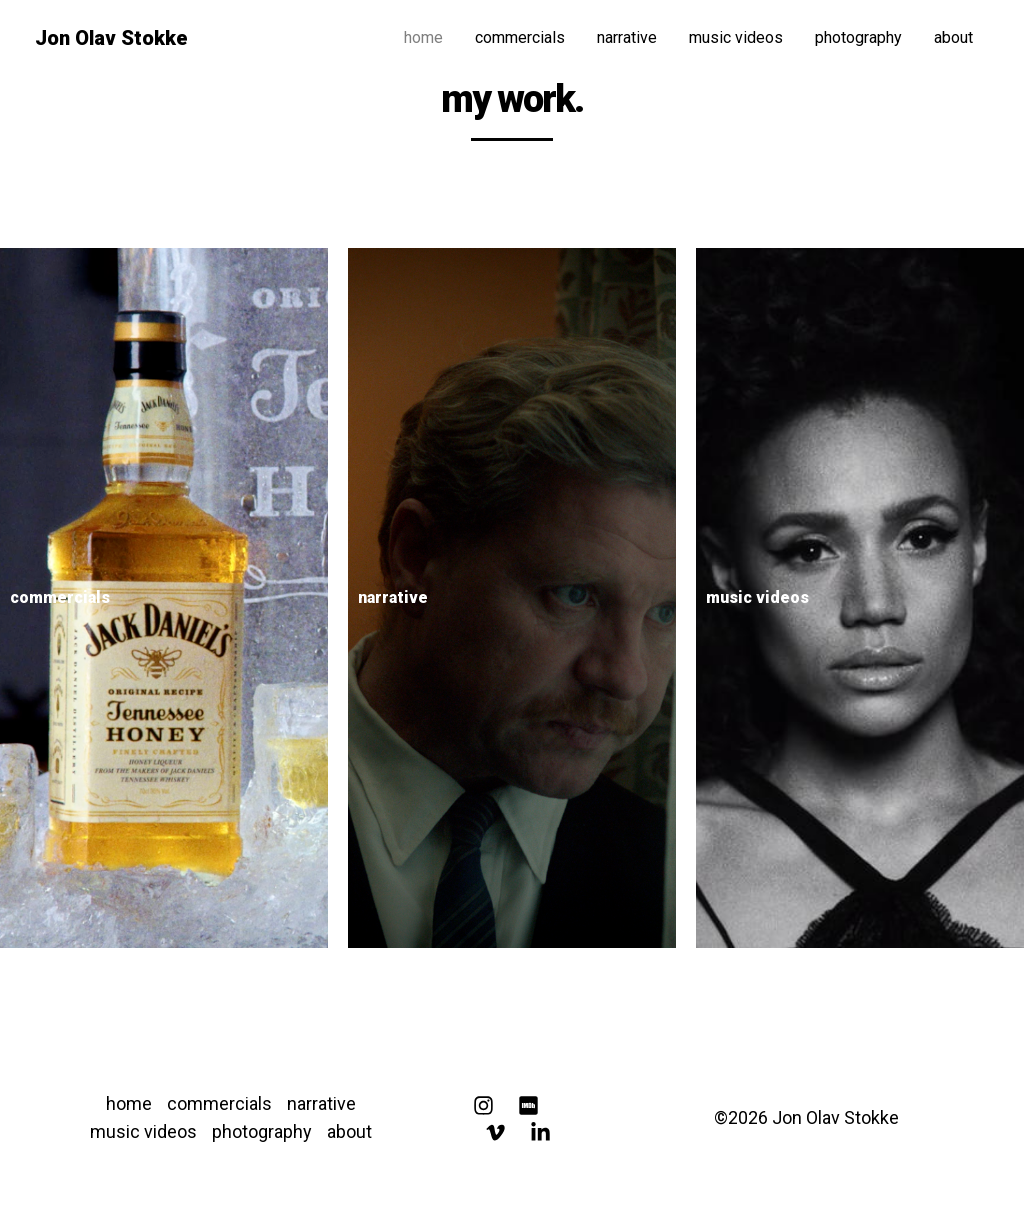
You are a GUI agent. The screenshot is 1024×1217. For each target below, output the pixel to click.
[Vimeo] (495, 1132)
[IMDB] (528, 1105)
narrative (627, 37)
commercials (520, 37)
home (423, 37)
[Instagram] (483, 1105)
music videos (736, 37)
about (953, 37)
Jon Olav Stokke (111, 38)
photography (858, 37)
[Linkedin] (540, 1132)
